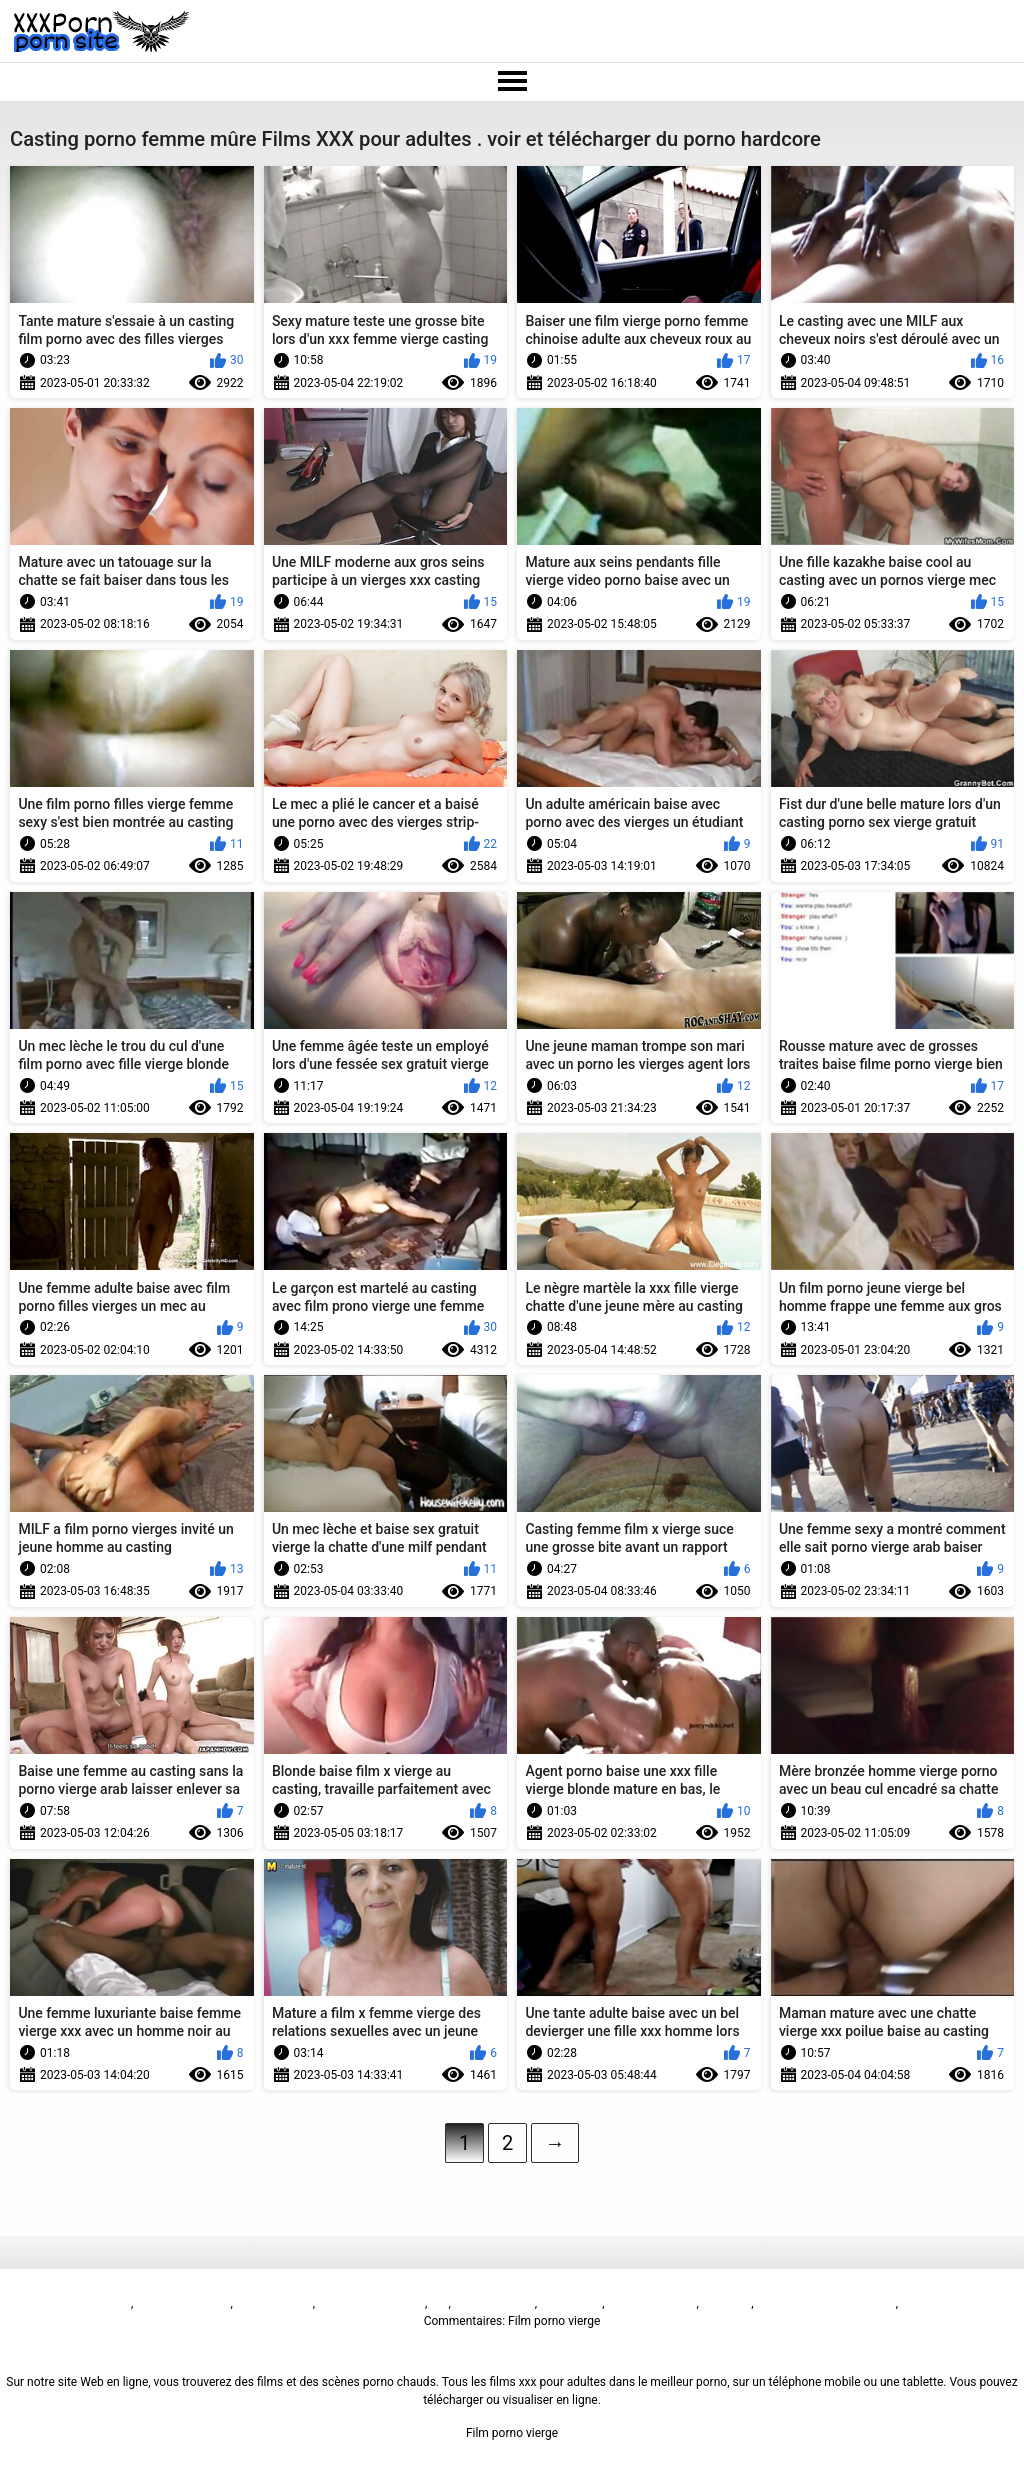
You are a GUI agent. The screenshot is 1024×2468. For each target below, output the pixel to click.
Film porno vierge (85, 2303)
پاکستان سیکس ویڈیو (371, 2303)
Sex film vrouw (274, 2303)
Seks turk (726, 2303)
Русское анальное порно (826, 2303)
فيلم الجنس (569, 2303)
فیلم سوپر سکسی (651, 2303)
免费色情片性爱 (943, 2303)
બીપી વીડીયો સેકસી (183, 2303)
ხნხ (439, 2303)
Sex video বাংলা (494, 2303)
